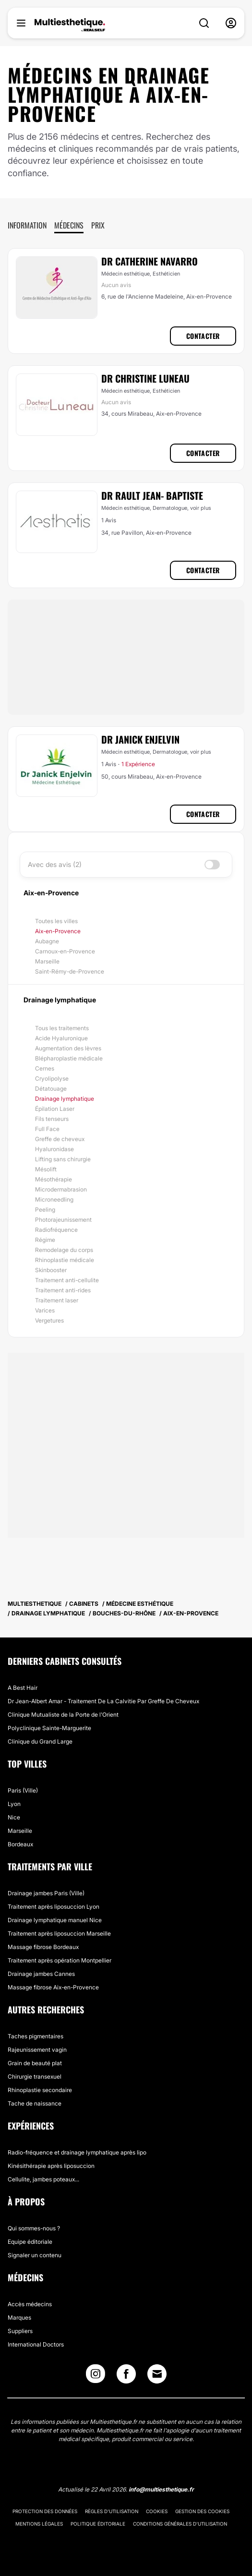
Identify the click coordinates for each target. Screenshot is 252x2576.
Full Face (47, 1128)
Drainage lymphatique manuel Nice (55, 1920)
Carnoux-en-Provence (65, 951)
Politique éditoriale (98, 2524)
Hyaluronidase (54, 1149)
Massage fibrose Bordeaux (43, 1946)
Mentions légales (39, 2524)
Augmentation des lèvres (68, 1048)
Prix (98, 225)
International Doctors (36, 2344)
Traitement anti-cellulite (67, 1280)
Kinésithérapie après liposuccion (51, 2165)
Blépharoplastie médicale (69, 1058)
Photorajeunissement (63, 1219)
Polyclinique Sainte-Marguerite (49, 1728)
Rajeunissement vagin (37, 2049)
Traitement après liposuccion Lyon (53, 1906)
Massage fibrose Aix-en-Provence (53, 1987)
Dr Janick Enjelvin (140, 739)
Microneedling (54, 1199)
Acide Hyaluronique (61, 1038)
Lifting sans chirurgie (63, 1159)
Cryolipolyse (52, 1078)
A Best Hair (22, 1687)
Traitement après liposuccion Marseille (59, 1933)
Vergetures (49, 1320)
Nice (14, 1817)
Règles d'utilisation (111, 2511)
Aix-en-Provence (58, 931)
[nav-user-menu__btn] (230, 23)
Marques (19, 2317)
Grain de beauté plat (35, 2063)
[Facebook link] (126, 2376)
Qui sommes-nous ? (34, 2228)
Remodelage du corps (64, 1249)
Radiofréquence (56, 1229)
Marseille (47, 961)
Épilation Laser (54, 1108)
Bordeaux (20, 1844)
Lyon (14, 1803)
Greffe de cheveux (59, 1139)
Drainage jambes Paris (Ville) (46, 1893)
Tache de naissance (34, 2103)
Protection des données (44, 2511)
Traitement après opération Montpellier (59, 1960)
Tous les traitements (62, 1028)
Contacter (203, 336)
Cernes (44, 1068)
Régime (45, 1239)
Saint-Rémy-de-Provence (69, 971)
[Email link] (157, 2373)
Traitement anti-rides (63, 1290)
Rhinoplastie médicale (64, 1260)
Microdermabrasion (61, 1189)
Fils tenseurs (52, 1118)
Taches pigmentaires (35, 2036)
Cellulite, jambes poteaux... (43, 2179)
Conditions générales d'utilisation (180, 2524)
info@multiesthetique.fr (161, 2489)
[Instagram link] (95, 2376)
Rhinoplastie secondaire (40, 2090)
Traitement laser (56, 1300)
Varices (45, 1310)
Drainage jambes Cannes (41, 1973)
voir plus (200, 508)
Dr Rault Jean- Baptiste (152, 495)
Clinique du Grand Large (40, 1741)
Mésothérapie (53, 1179)
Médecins (69, 225)
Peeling (45, 1209)
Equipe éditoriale (30, 2241)
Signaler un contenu (34, 2255)
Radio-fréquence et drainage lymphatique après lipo (77, 2152)
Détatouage (51, 1088)
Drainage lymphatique (64, 1098)
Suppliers (20, 2331)
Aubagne (47, 941)
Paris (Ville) (23, 1790)
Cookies (157, 2511)
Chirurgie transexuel (34, 2076)
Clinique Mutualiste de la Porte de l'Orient (63, 1714)
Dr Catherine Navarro (149, 261)
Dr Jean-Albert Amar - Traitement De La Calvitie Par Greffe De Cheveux (103, 1701)
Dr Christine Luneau (145, 378)
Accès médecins (30, 2304)
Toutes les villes (56, 921)
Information (27, 225)
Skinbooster (51, 1270)
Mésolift (46, 1169)
